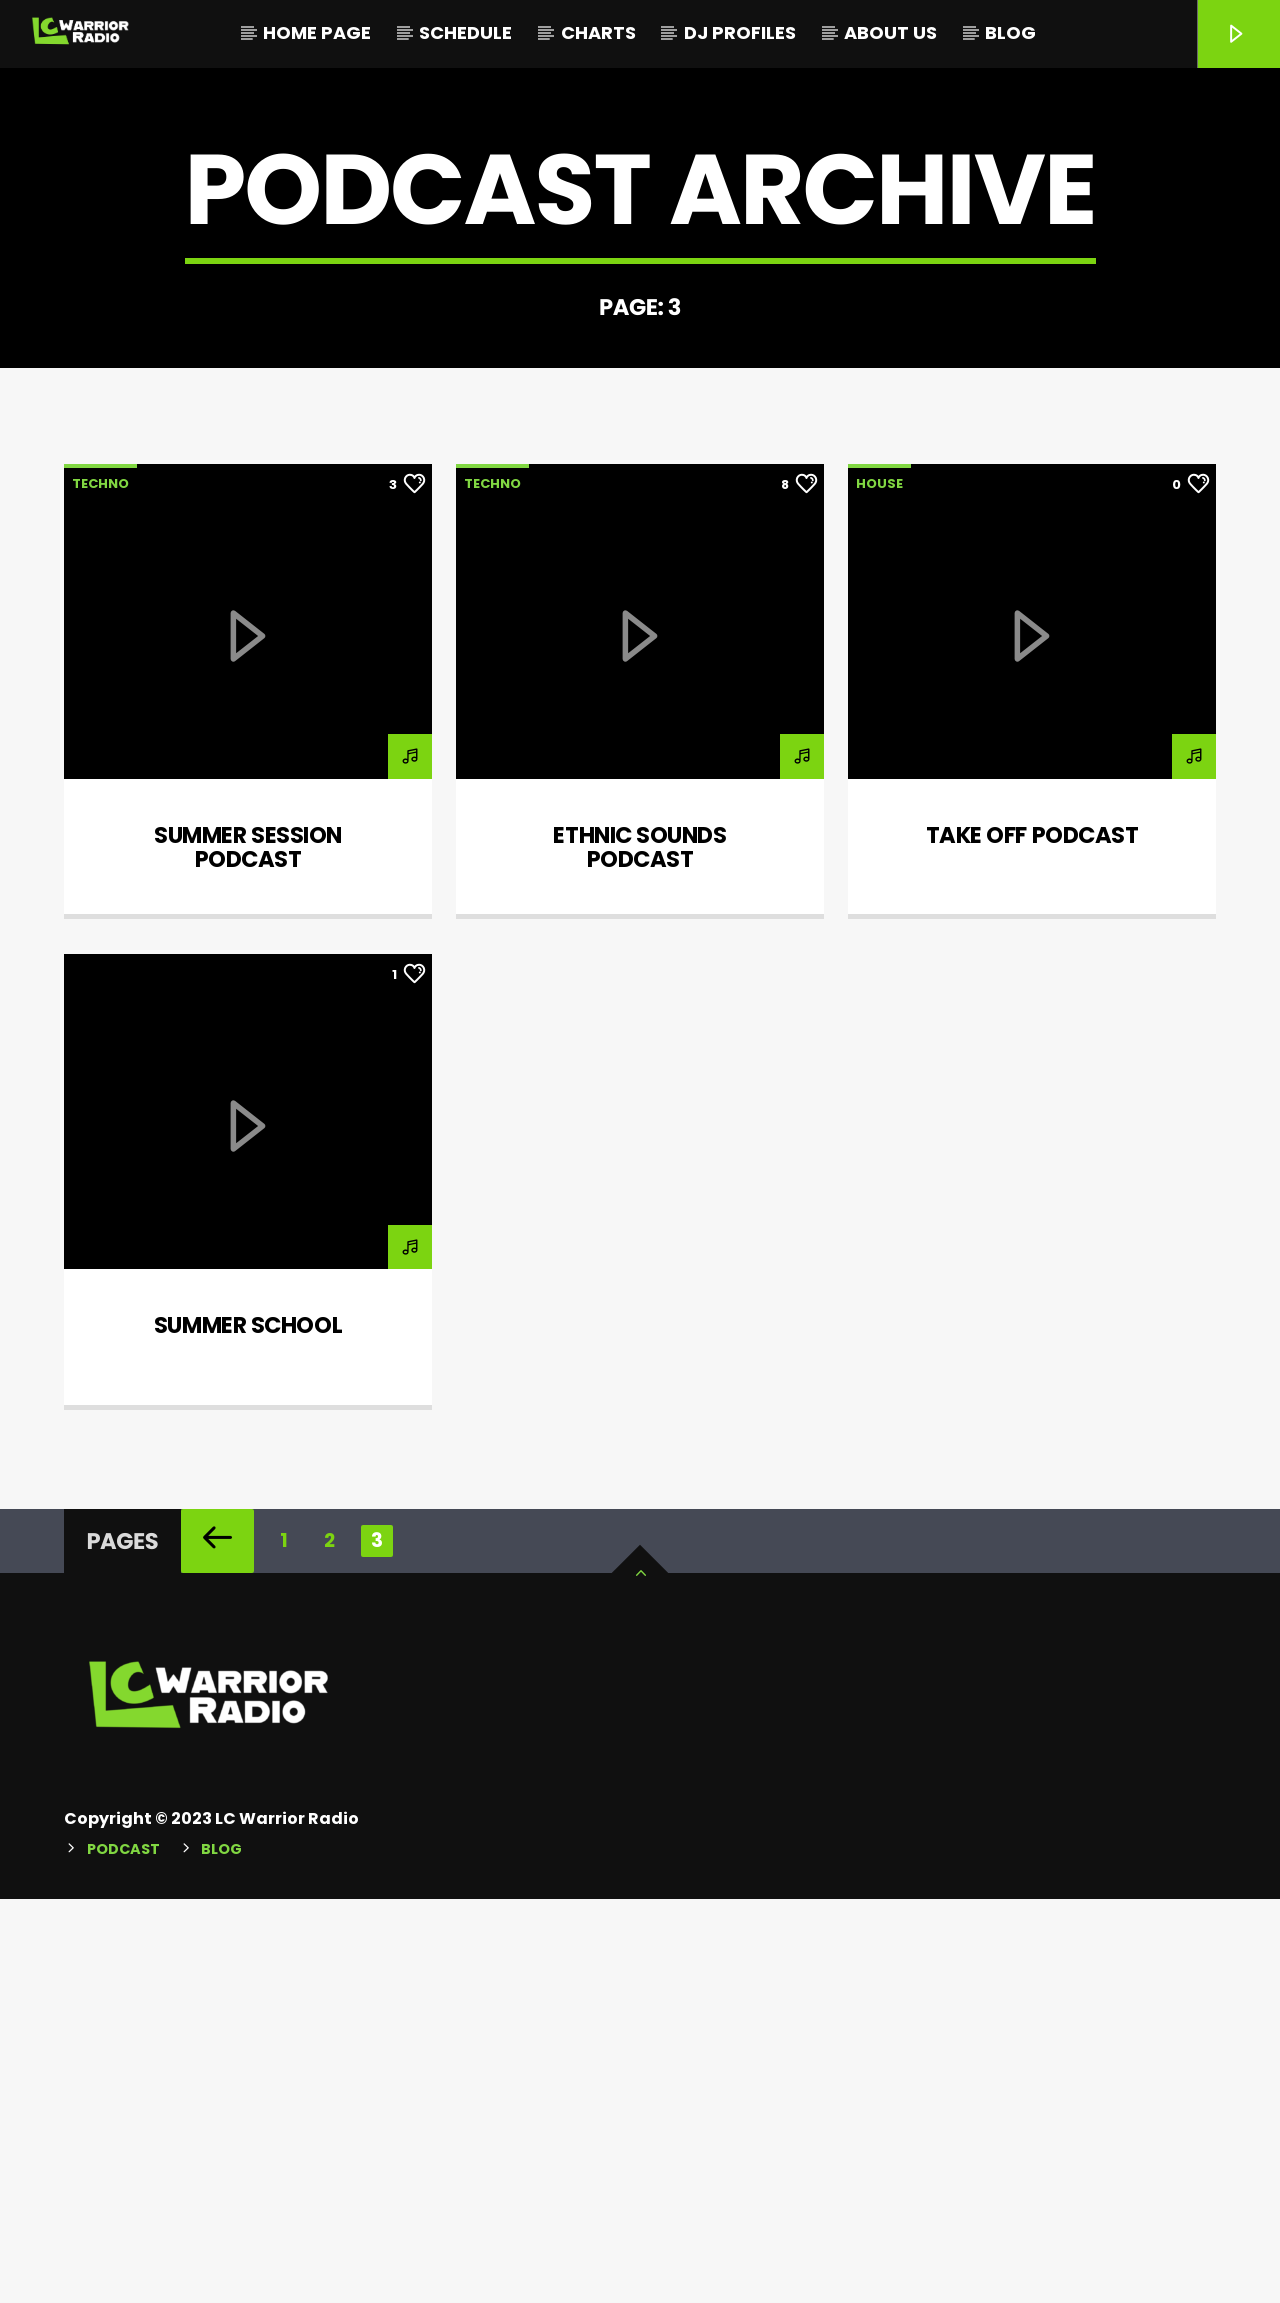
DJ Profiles (740, 32)
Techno (100, 887)
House (879, 887)
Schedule (465, 32)
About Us (890, 32)
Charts (598, 32)
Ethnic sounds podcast (639, 1251)
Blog (1010, 32)
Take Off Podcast (1032, 1239)
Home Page (317, 32)
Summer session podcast (248, 1251)
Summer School (248, 1729)
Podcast (123, 2253)
